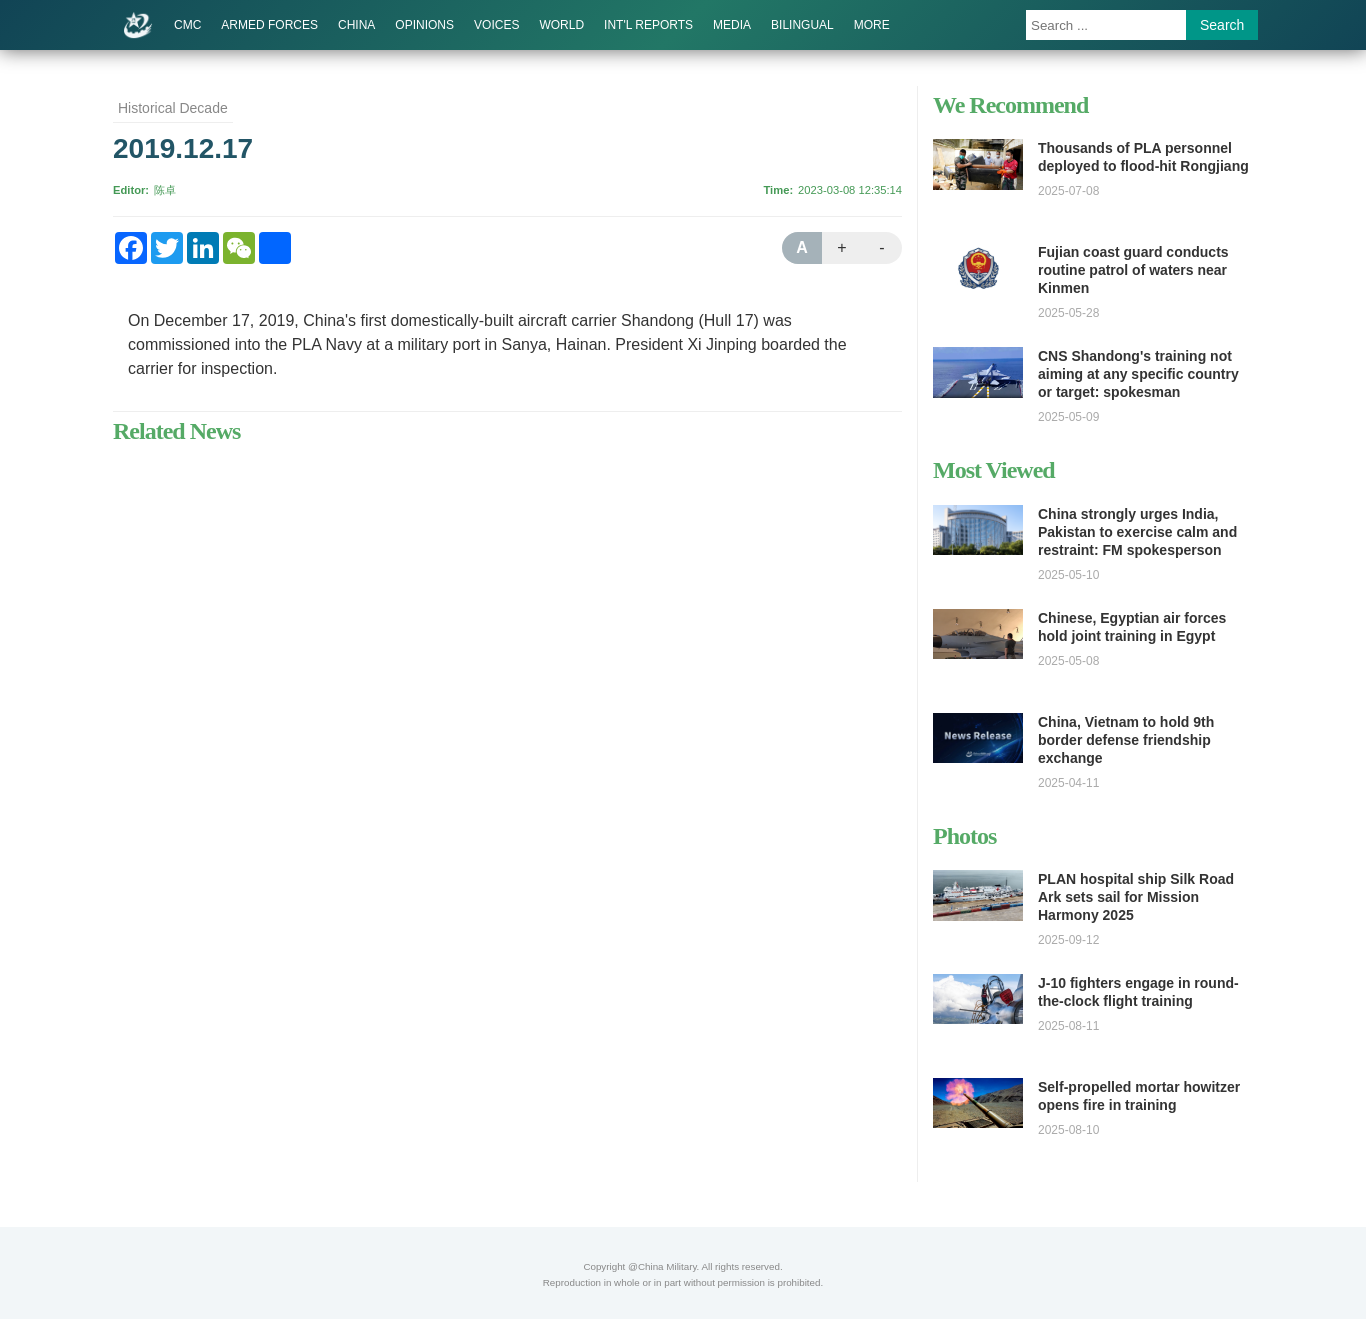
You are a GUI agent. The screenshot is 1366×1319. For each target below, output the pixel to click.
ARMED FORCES (269, 25)
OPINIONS (424, 25)
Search (1222, 25)
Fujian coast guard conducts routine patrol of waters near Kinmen (1133, 270)
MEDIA (732, 25)
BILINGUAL (802, 25)
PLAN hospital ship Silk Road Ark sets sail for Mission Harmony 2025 (1136, 897)
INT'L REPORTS (648, 25)
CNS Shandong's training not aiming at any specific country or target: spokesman (1138, 374)
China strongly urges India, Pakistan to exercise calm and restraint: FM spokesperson (1137, 532)
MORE (872, 25)
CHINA (356, 25)
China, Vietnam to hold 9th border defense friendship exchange (1126, 740)
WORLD (561, 25)
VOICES (496, 25)
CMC (187, 25)
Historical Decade (173, 108)
